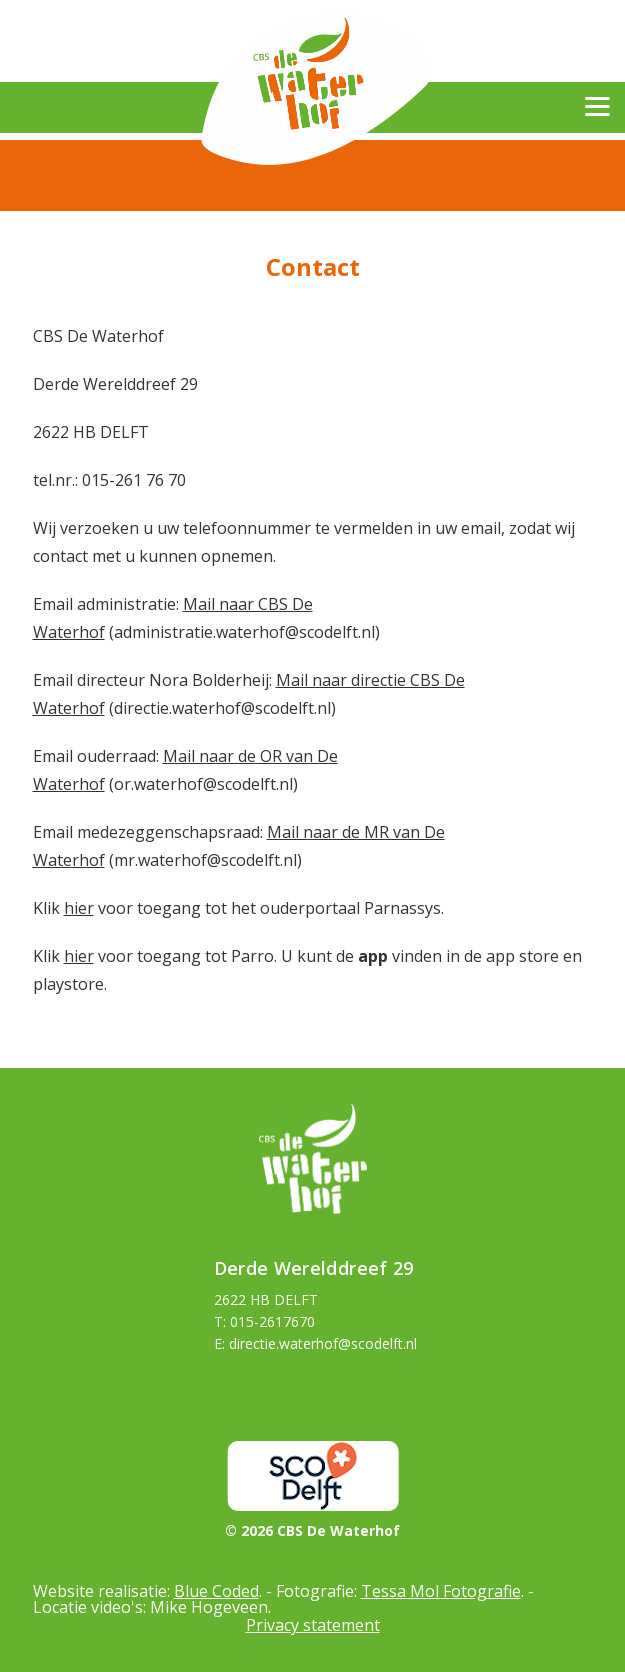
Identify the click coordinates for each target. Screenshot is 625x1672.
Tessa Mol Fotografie (441, 1591)
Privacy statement (313, 1625)
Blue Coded (216, 1591)
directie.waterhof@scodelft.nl (323, 1343)
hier (79, 908)
